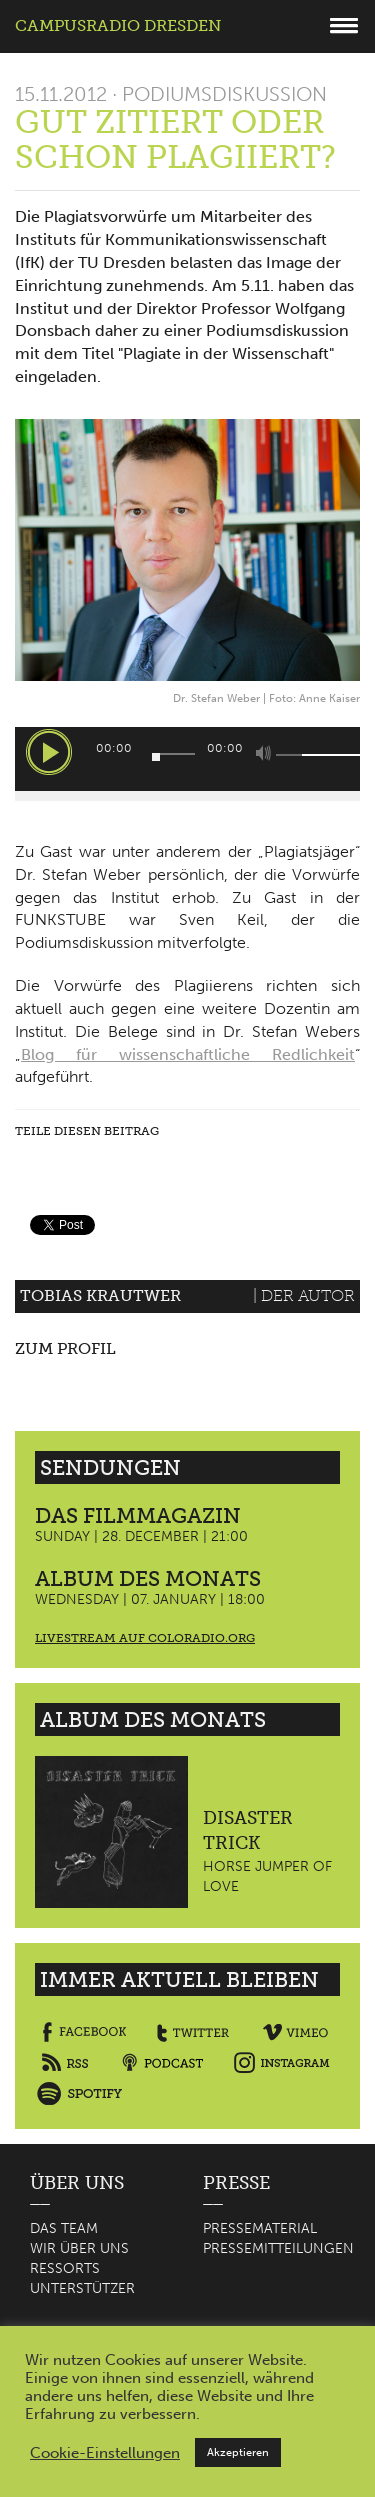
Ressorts (65, 2268)
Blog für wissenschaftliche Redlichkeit (188, 1054)
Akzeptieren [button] (238, 2452)
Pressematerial (260, 2228)
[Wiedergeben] (49, 752)
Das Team (64, 2228)
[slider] (173, 754)
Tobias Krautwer (100, 1295)
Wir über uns (79, 2248)
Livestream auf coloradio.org (145, 1638)
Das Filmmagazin (138, 1515)
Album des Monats (148, 1578)
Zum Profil (65, 1348)
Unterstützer (82, 2288)
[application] (187, 759)
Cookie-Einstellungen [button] (105, 2453)
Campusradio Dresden (118, 25)
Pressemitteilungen (278, 2248)
